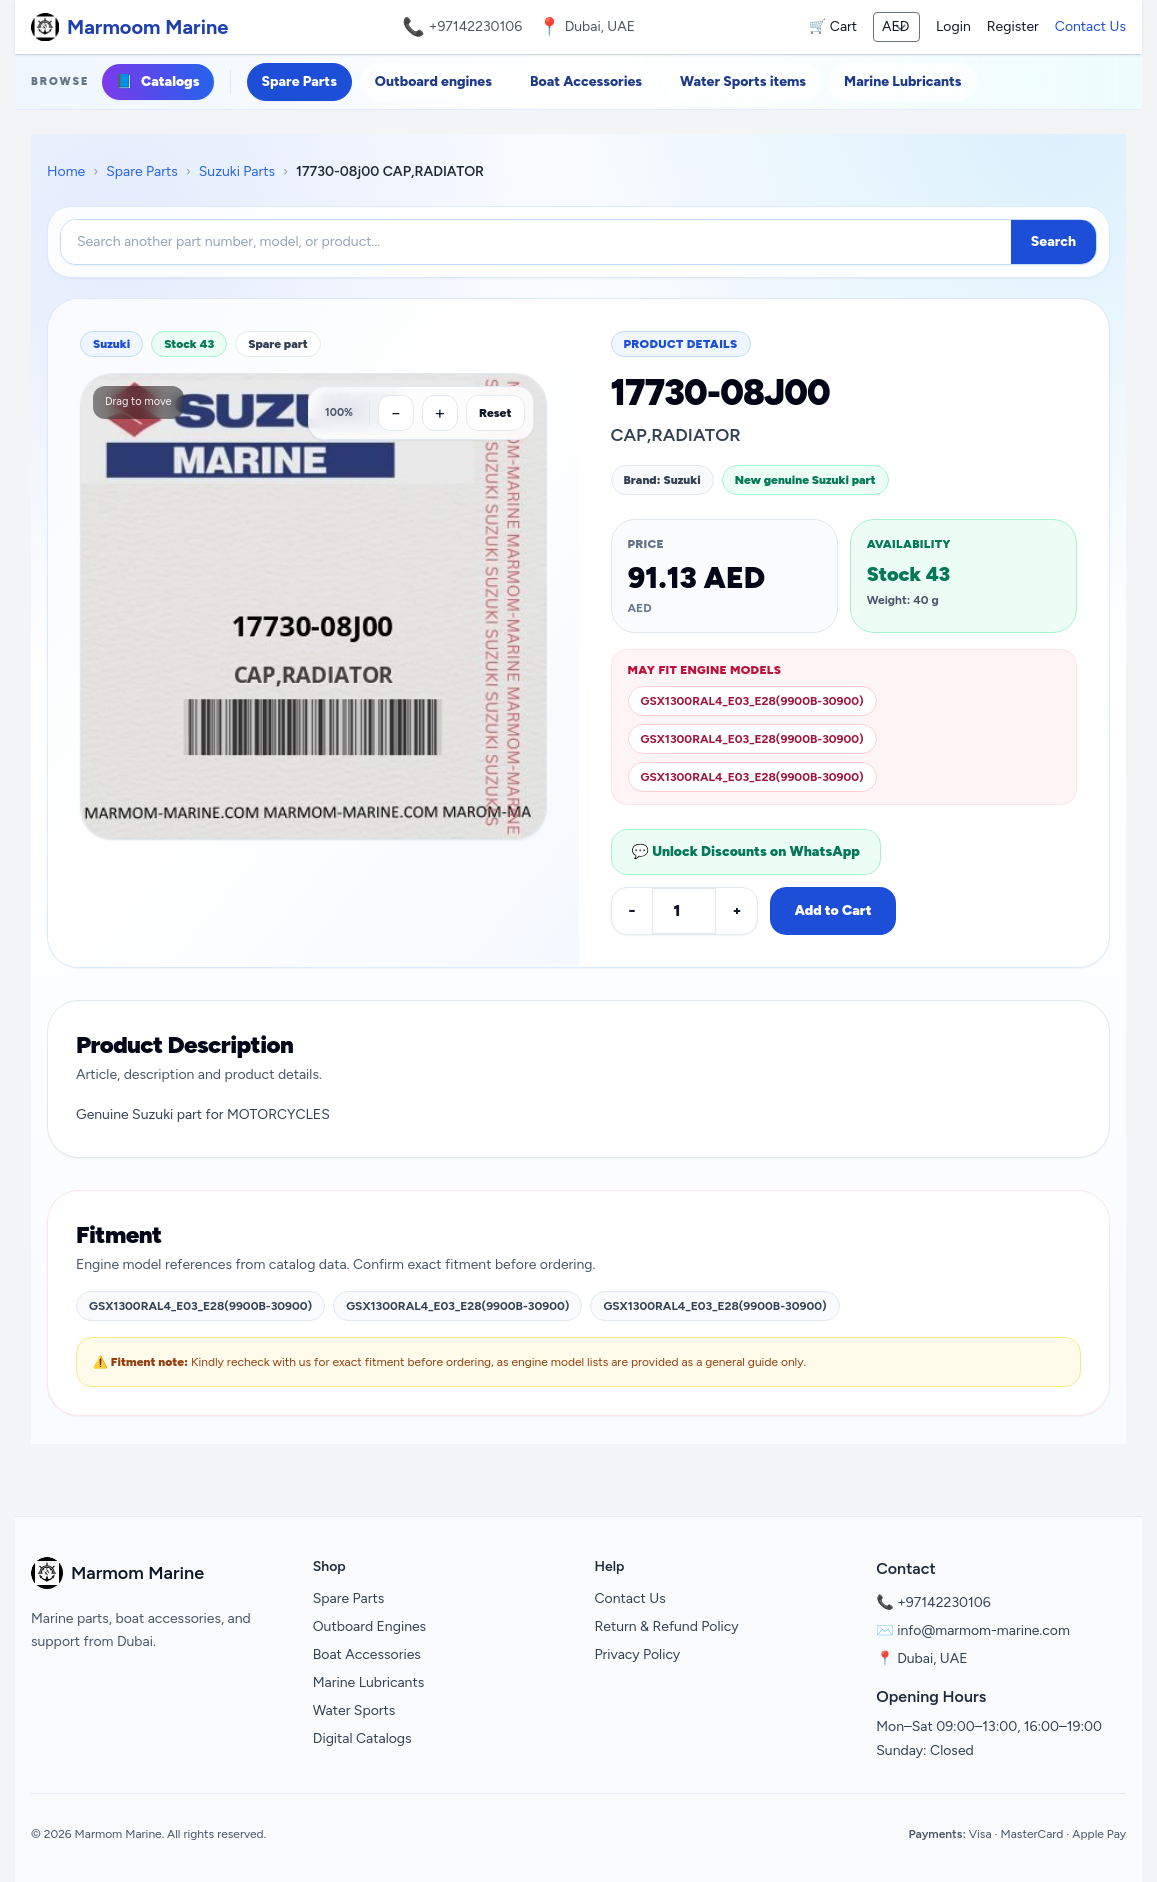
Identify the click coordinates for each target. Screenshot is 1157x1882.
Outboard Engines (369, 1626)
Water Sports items (743, 81)
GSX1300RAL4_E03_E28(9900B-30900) (752, 701)
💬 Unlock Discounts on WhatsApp (746, 851)
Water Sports (354, 1710)
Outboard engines (433, 81)
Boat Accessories (586, 81)
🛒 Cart (833, 26)
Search (1053, 241)
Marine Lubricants (902, 81)
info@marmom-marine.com (983, 1630)
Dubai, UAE (932, 1658)
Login (953, 26)
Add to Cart (832, 910)
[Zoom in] (440, 413)
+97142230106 (476, 26)
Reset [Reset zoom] (495, 413)
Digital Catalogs (362, 1738)
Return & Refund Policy (667, 1626)
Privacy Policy (638, 1654)
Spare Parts (299, 81)
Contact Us (1090, 26)
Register (1013, 26)
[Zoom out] (396, 413)
